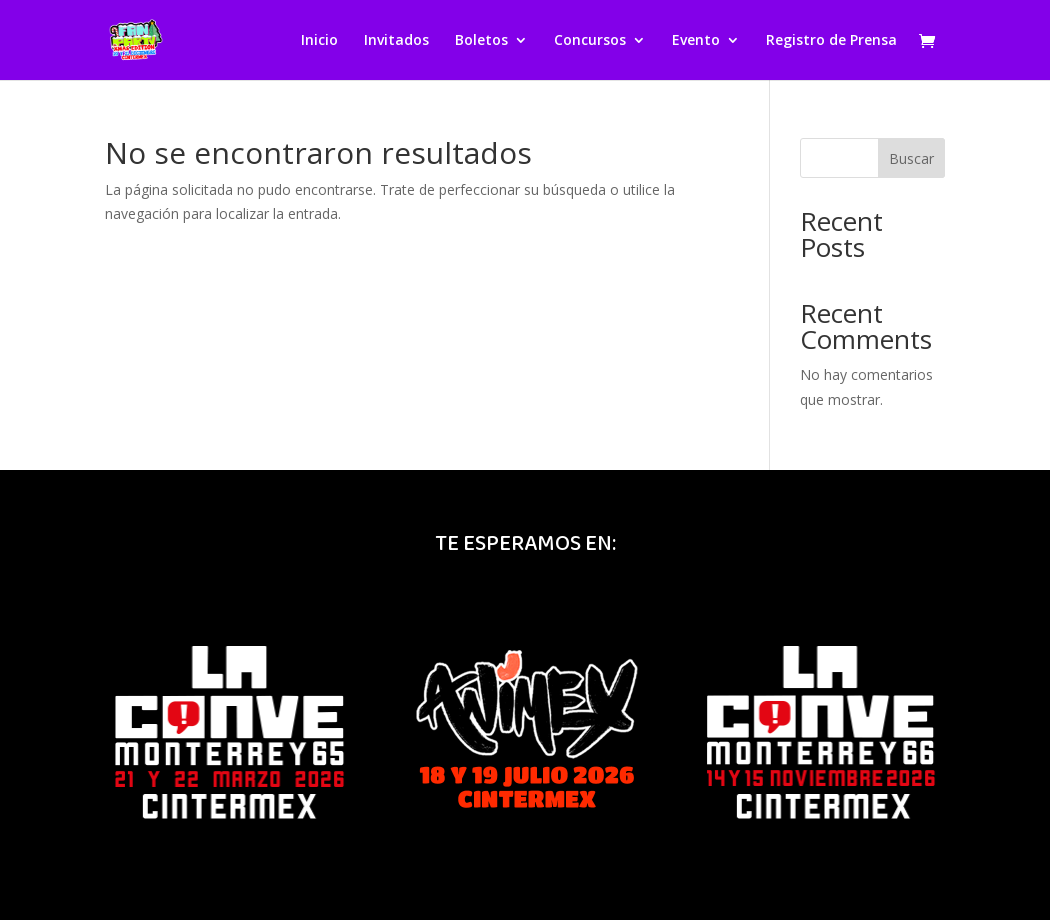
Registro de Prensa (831, 41)
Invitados (396, 41)
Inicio (319, 41)
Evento (696, 41)
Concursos (590, 41)
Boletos (481, 41)
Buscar (911, 158)
